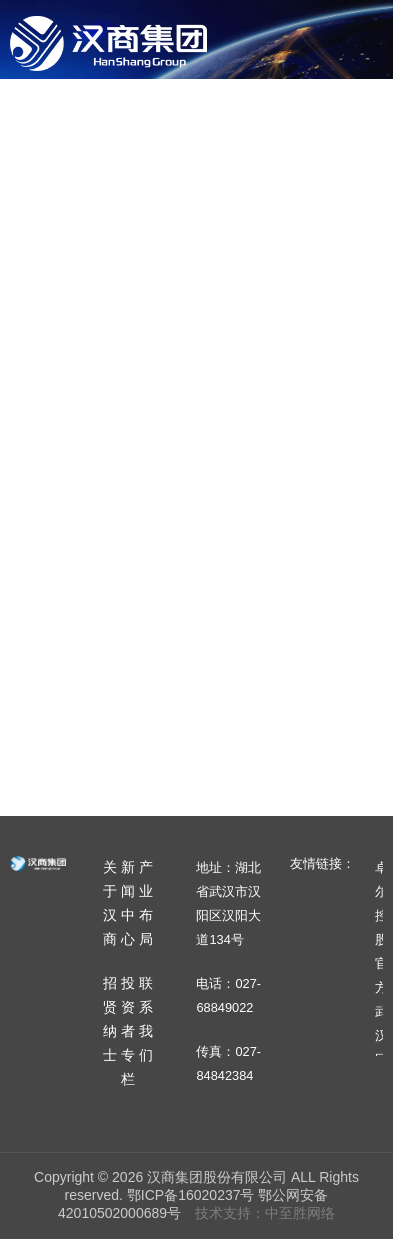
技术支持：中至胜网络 (265, 1213)
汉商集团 (108, 43)
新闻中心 (218, 117)
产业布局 (314, 117)
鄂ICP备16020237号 (191, 1195)
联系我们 (266, 203)
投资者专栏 (162, 203)
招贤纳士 (58, 203)
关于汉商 (122, 117)
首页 (42, 117)
